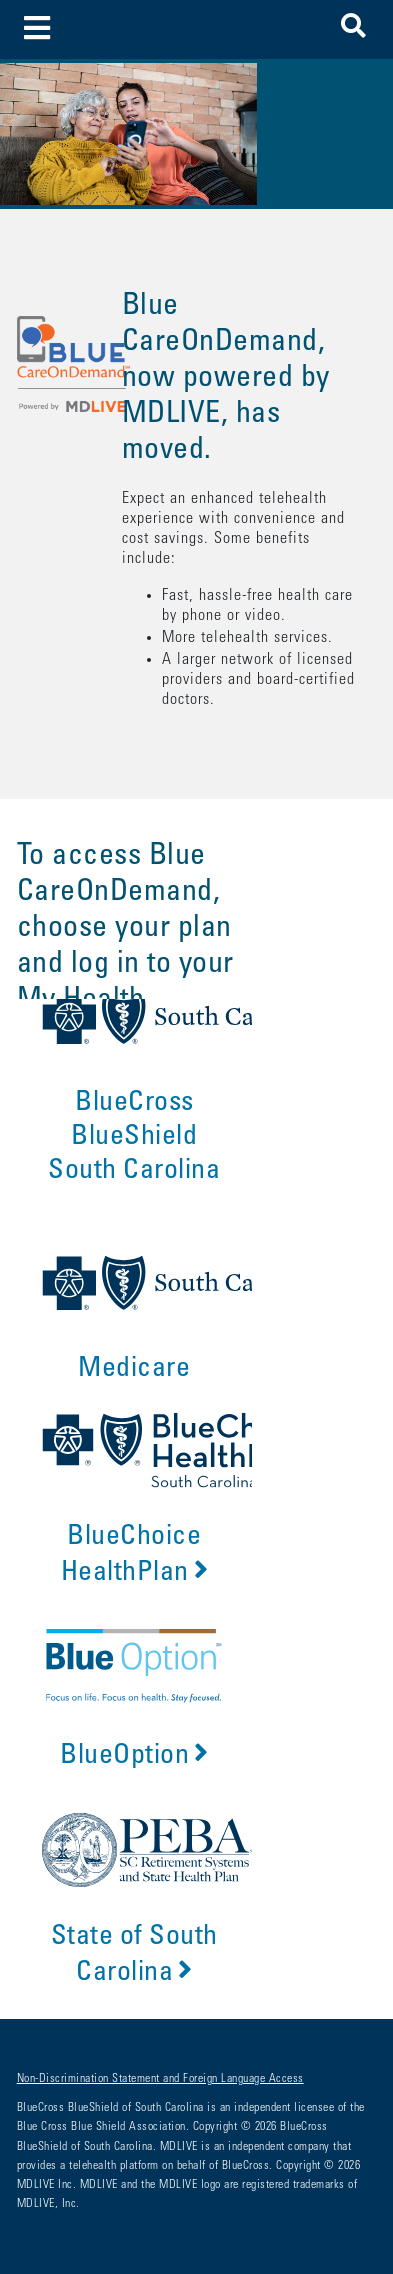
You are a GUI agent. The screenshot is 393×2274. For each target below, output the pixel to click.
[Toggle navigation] (37, 29)
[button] (353, 29)
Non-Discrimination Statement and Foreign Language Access (160, 2079)
